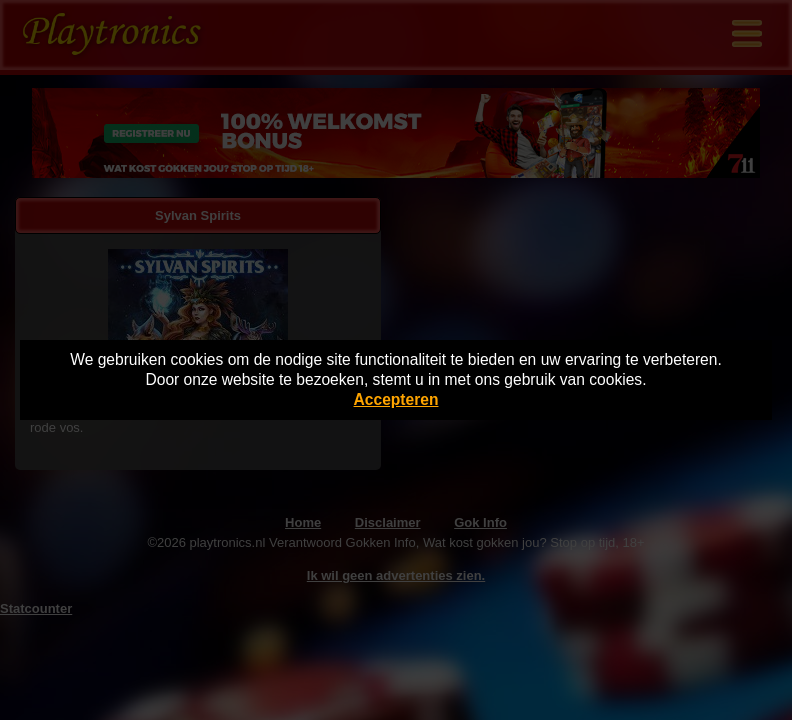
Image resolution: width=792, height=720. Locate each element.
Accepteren (396, 399)
